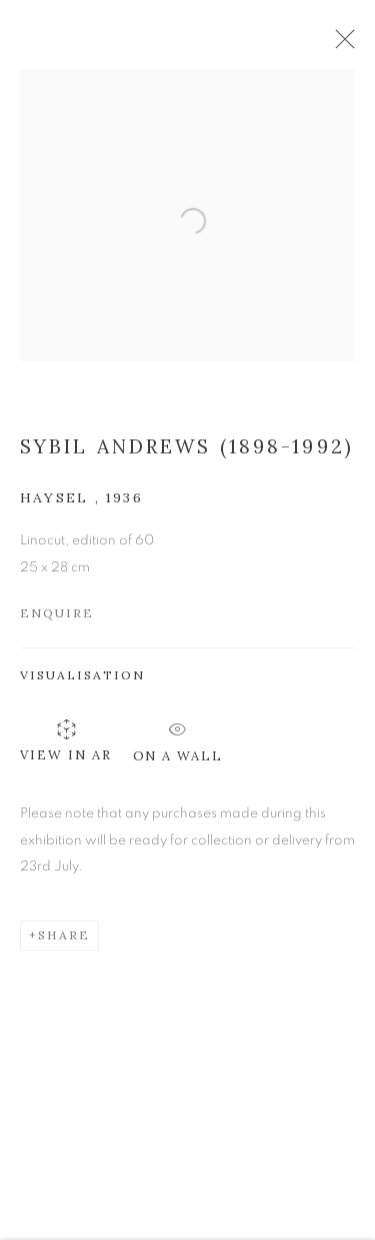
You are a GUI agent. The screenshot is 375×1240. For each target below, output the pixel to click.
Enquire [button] (57, 619)
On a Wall (178, 742)
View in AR (66, 746)
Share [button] (64, 940)
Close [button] (349, 45)
